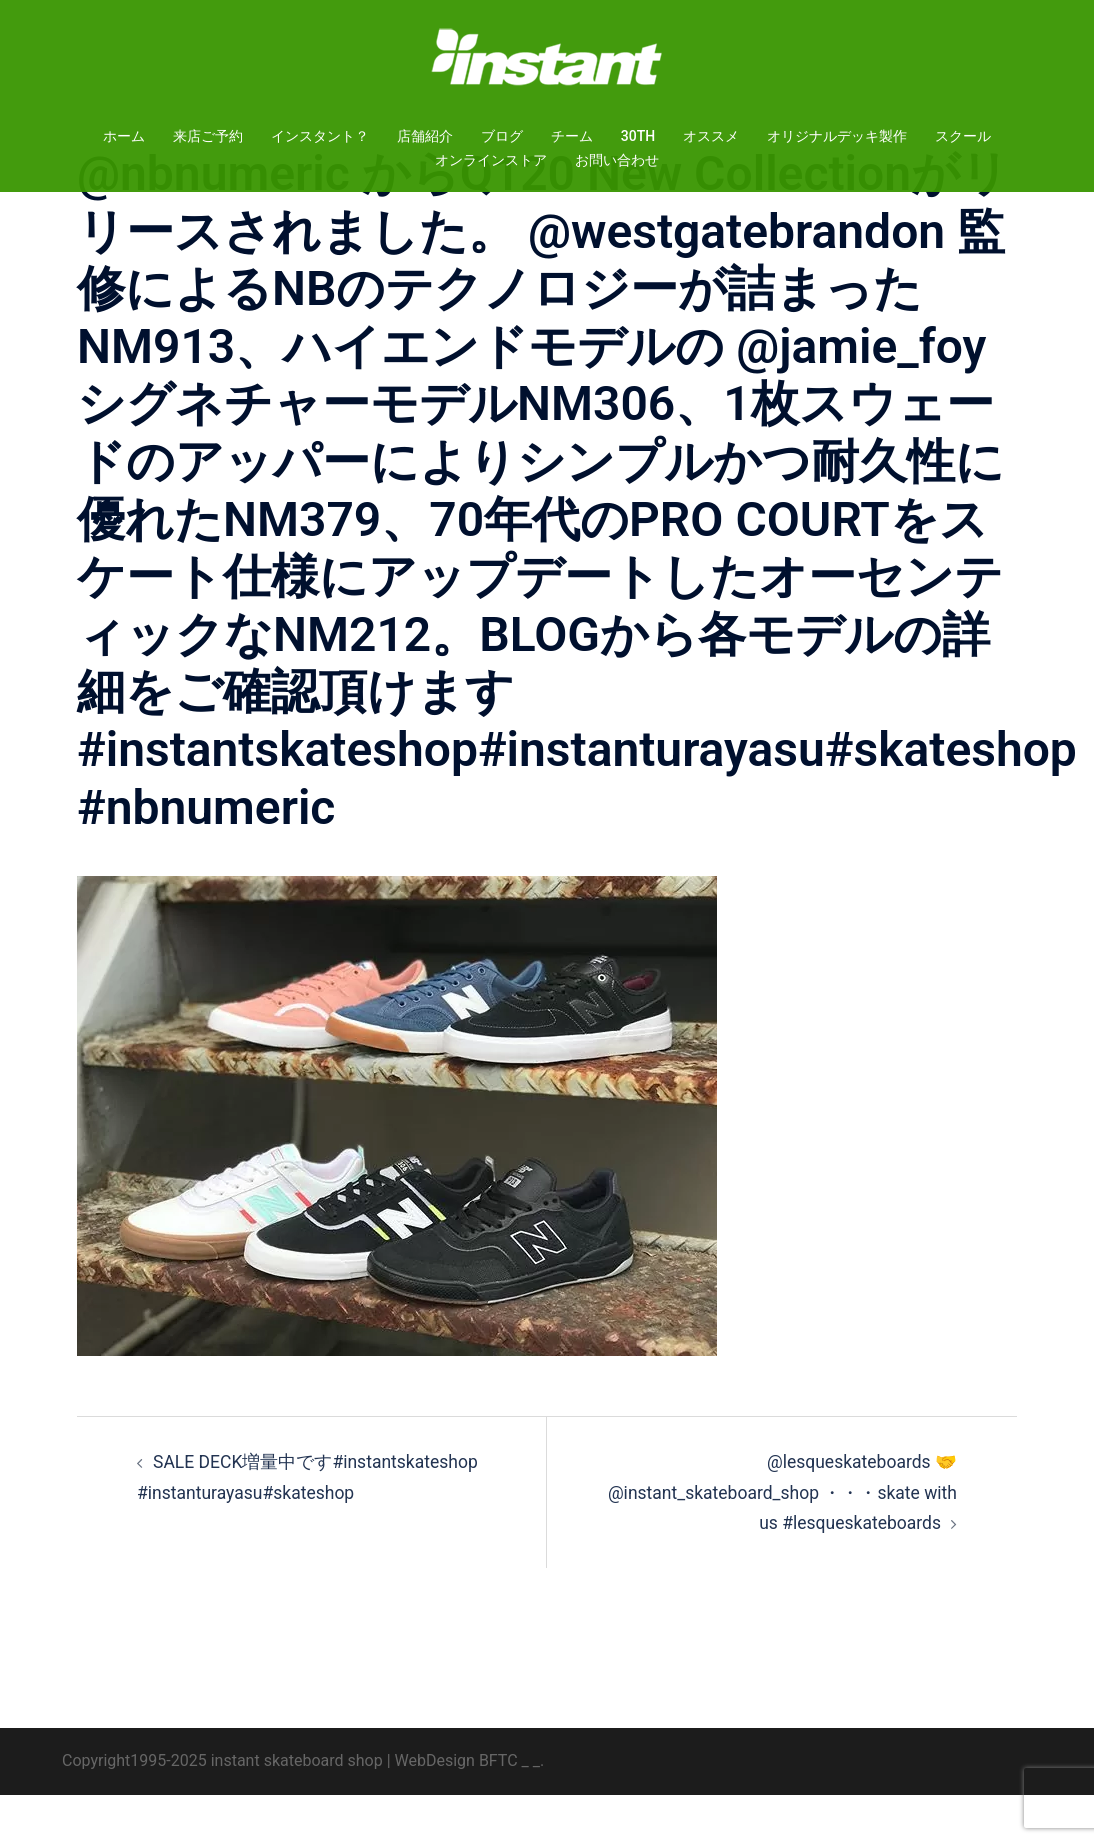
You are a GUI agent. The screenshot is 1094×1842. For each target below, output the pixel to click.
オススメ (711, 136)
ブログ (502, 136)
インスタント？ (320, 136)
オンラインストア (491, 160)
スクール (963, 136)
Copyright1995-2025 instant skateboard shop (222, 1807)
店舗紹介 (425, 136)
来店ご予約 (208, 136)
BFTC (498, 1807)
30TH (638, 136)
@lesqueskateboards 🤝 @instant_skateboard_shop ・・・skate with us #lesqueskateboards (797, 1538)
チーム (572, 136)
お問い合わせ (617, 160)
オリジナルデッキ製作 (837, 136)
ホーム (124, 136)
